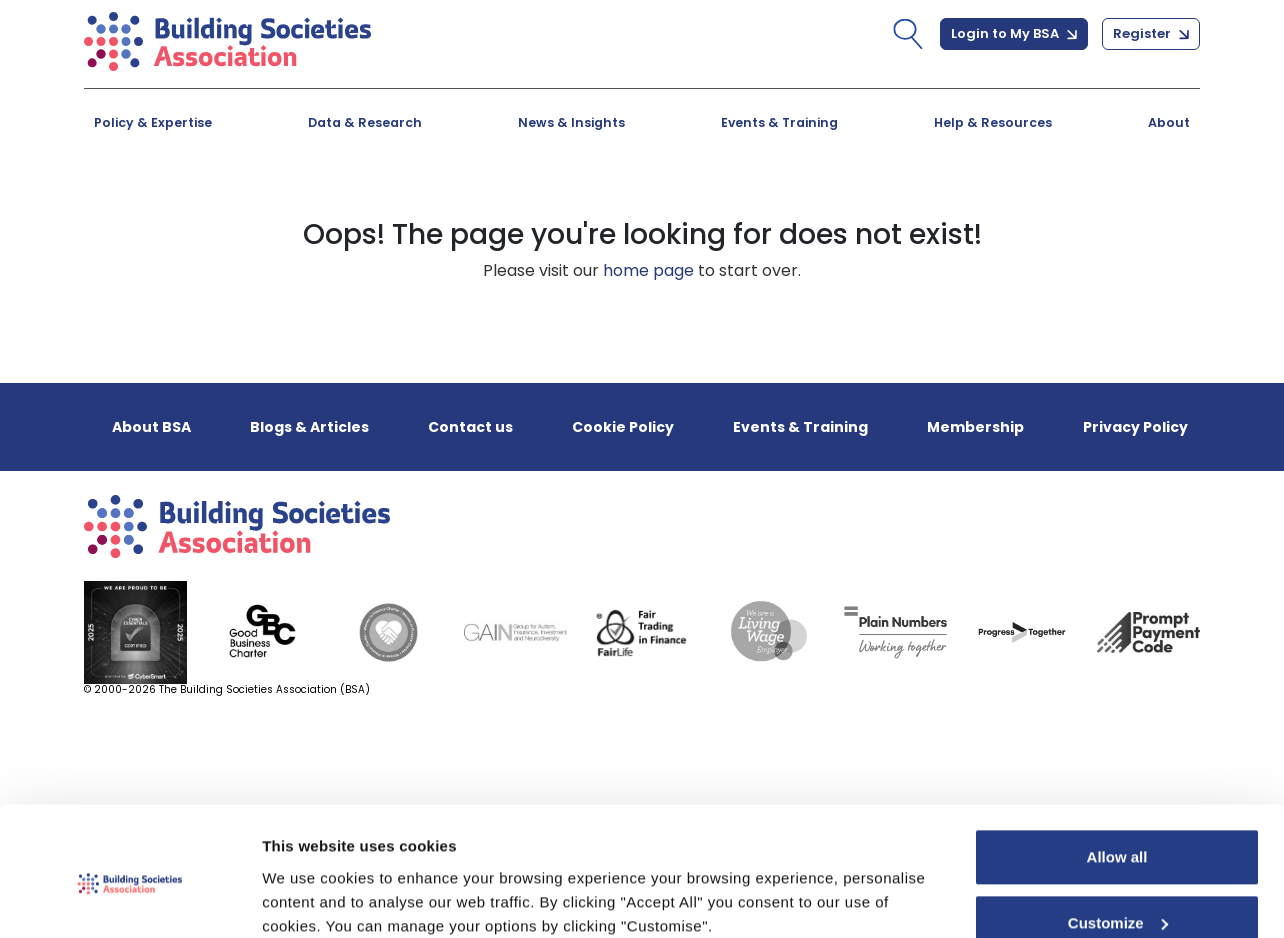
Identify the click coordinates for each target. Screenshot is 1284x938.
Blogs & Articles (309, 427)
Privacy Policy (1135, 427)
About (1169, 122)
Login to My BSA (1014, 33)
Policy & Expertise (153, 122)
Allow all (1117, 775)
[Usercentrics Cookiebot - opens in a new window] (129, 899)
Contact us (470, 427)
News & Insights (571, 122)
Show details (308, 898)
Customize (1118, 840)
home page (648, 270)
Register (1151, 33)
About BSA (151, 427)
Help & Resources (993, 122)
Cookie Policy (623, 427)
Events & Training (779, 122)
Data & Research (365, 122)
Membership (975, 427)
